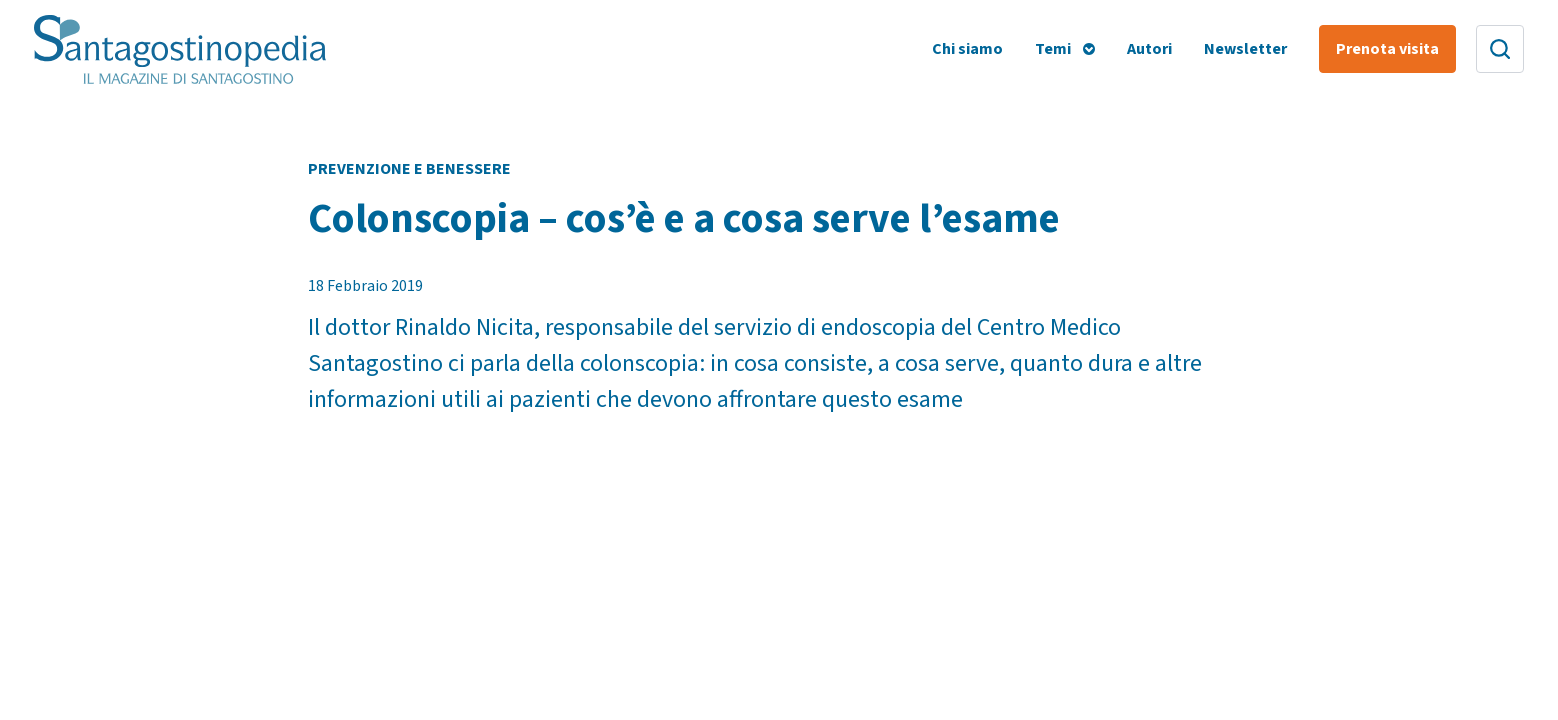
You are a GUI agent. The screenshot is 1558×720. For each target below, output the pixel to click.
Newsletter (1245, 49)
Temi (1053, 49)
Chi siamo (967, 49)
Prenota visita (1387, 49)
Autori (1149, 49)
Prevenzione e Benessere (409, 169)
